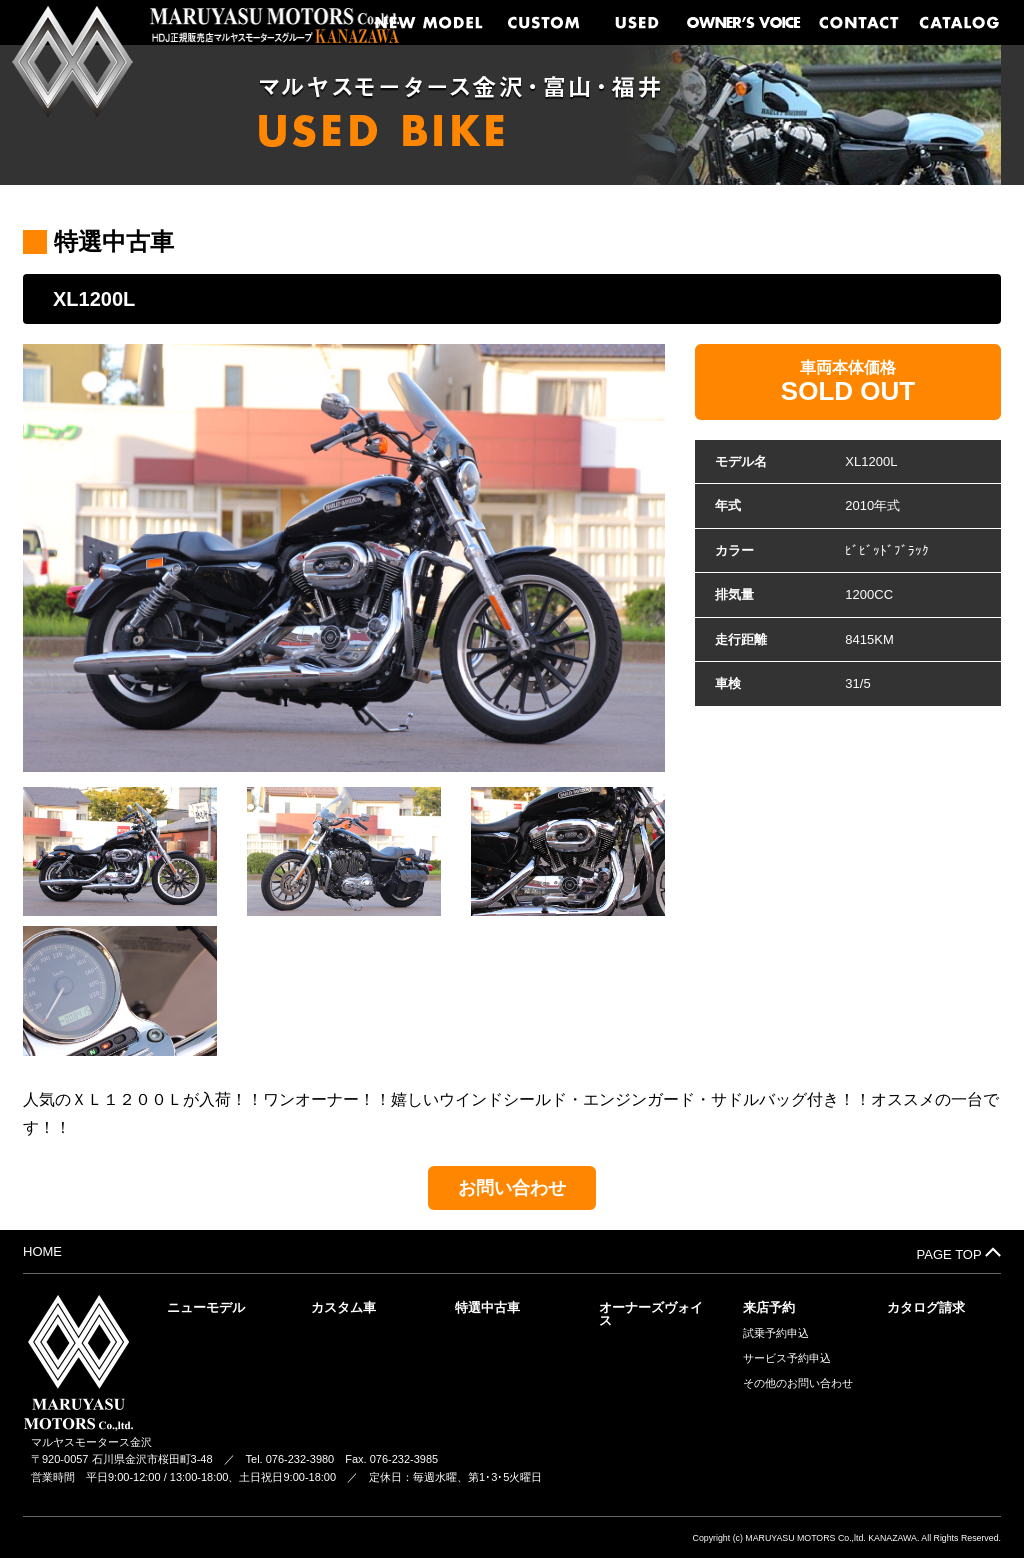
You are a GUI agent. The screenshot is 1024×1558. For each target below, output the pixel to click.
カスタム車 (343, 1307)
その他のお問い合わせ (798, 1383)
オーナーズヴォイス (651, 1314)
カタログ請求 (926, 1307)
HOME (42, 1251)
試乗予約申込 (776, 1333)
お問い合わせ (512, 1188)
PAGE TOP (959, 1253)
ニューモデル (206, 1307)
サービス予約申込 (787, 1358)
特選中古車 (487, 1307)
